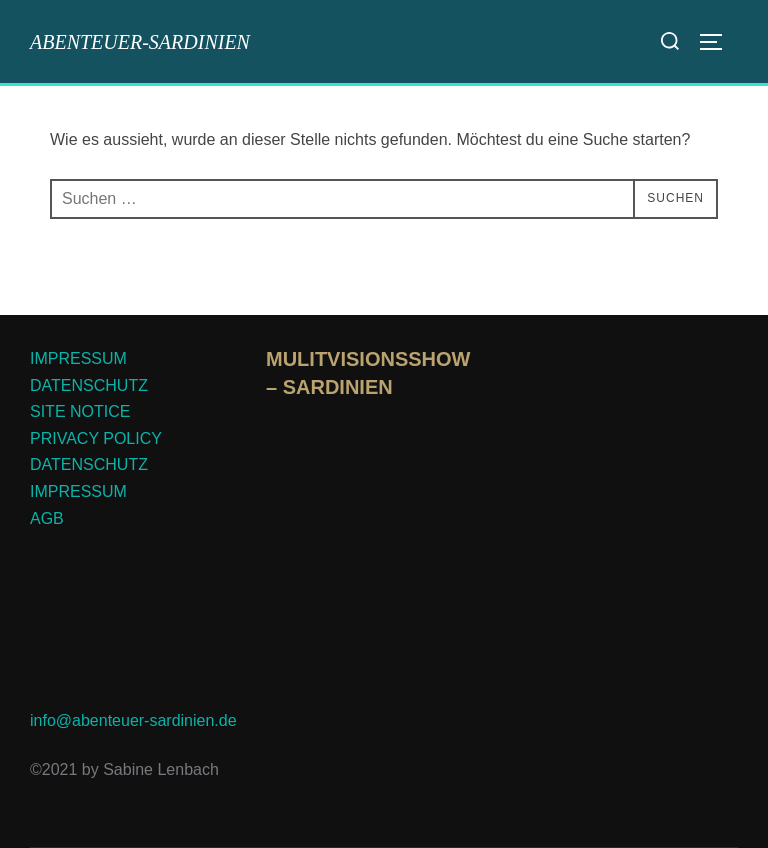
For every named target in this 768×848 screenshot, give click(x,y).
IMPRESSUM (78, 358)
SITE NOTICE (80, 411)
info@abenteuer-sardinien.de (133, 720)
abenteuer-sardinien (140, 42)
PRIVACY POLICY (96, 438)
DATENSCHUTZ (89, 385)
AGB (47, 518)
